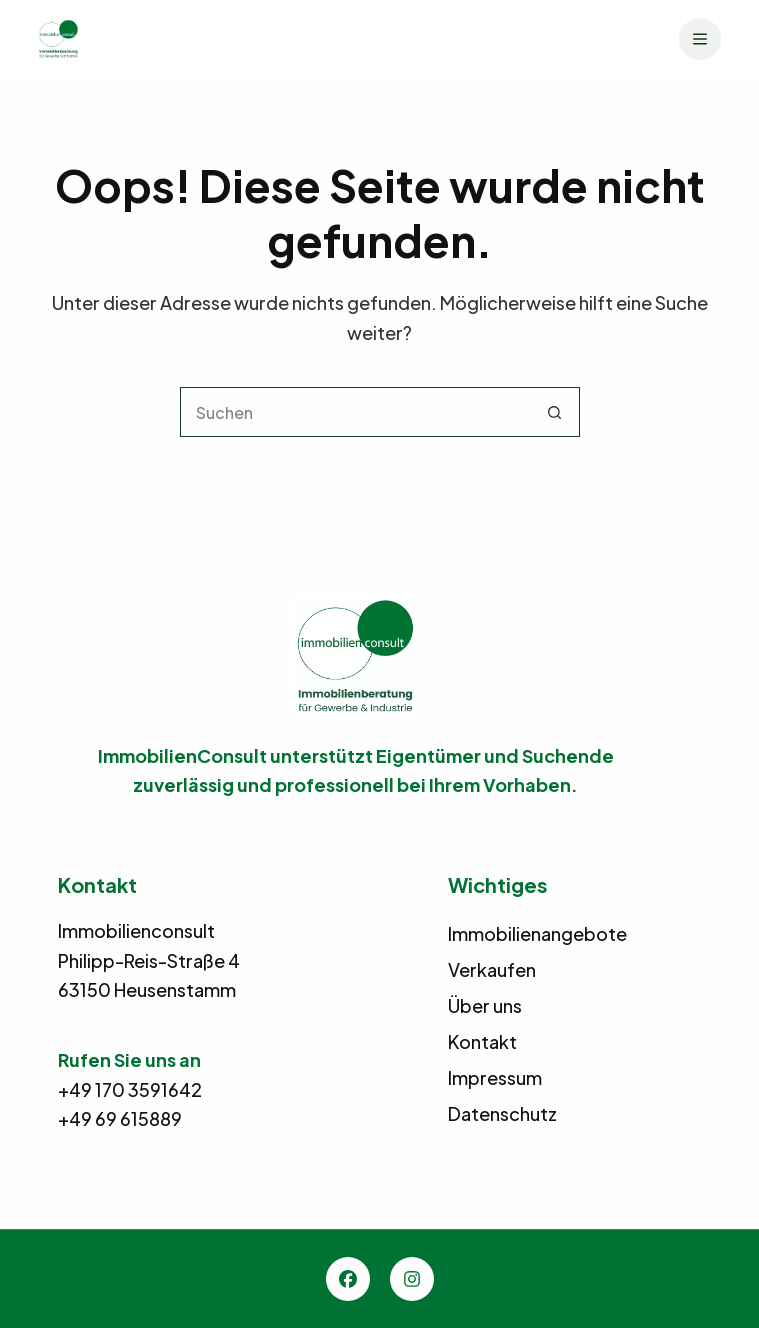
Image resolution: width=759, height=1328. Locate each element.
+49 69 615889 (120, 1118)
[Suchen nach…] (355, 412)
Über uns (485, 1005)
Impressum (495, 1077)
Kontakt (482, 1041)
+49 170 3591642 (130, 1089)
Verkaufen (492, 969)
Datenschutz (502, 1113)
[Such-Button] (555, 412)
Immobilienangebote (537, 933)
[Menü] (700, 39)
